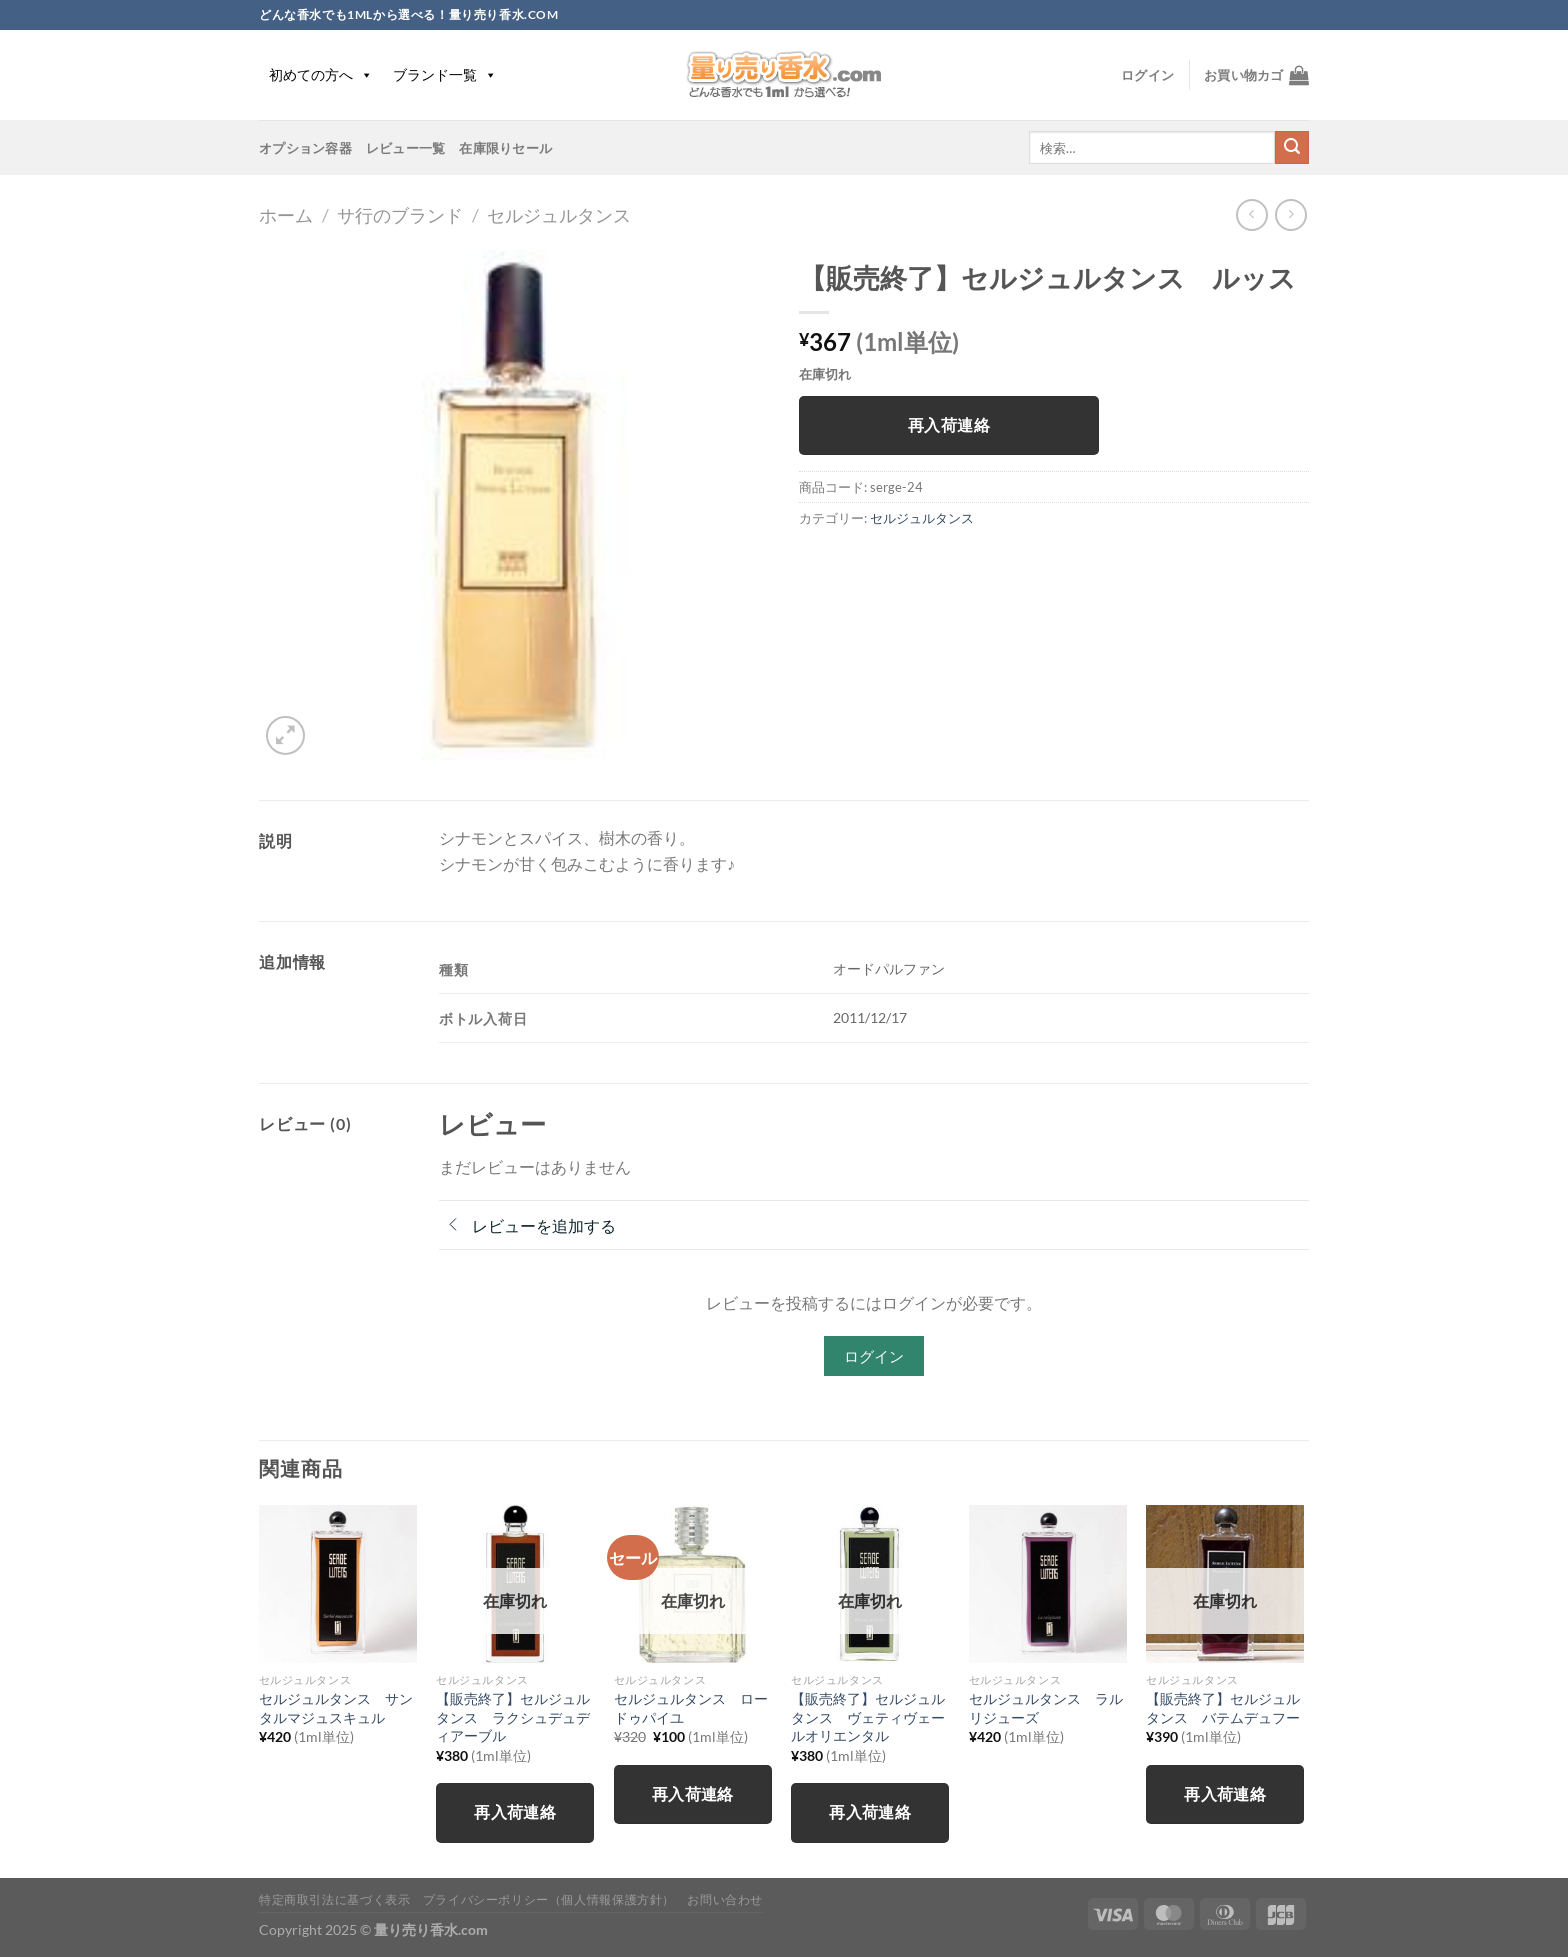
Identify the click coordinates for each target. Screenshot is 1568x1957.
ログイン (874, 1356)
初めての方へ (321, 74)
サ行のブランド (400, 215)
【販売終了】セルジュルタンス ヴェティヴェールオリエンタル (868, 1717)
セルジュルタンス (559, 215)
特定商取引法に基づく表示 (334, 1899)
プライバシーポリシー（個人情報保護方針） (549, 1899)
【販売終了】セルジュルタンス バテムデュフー (1223, 1708)
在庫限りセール (505, 148)
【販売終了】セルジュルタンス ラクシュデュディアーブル (513, 1717)
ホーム (286, 215)
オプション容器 (305, 148)
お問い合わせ (725, 1899)
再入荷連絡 (949, 425)
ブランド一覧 (445, 74)
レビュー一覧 (406, 148)
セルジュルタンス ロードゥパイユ (691, 1708)
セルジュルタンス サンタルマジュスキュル (336, 1708)
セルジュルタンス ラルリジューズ (1046, 1708)
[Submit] (1292, 148)
